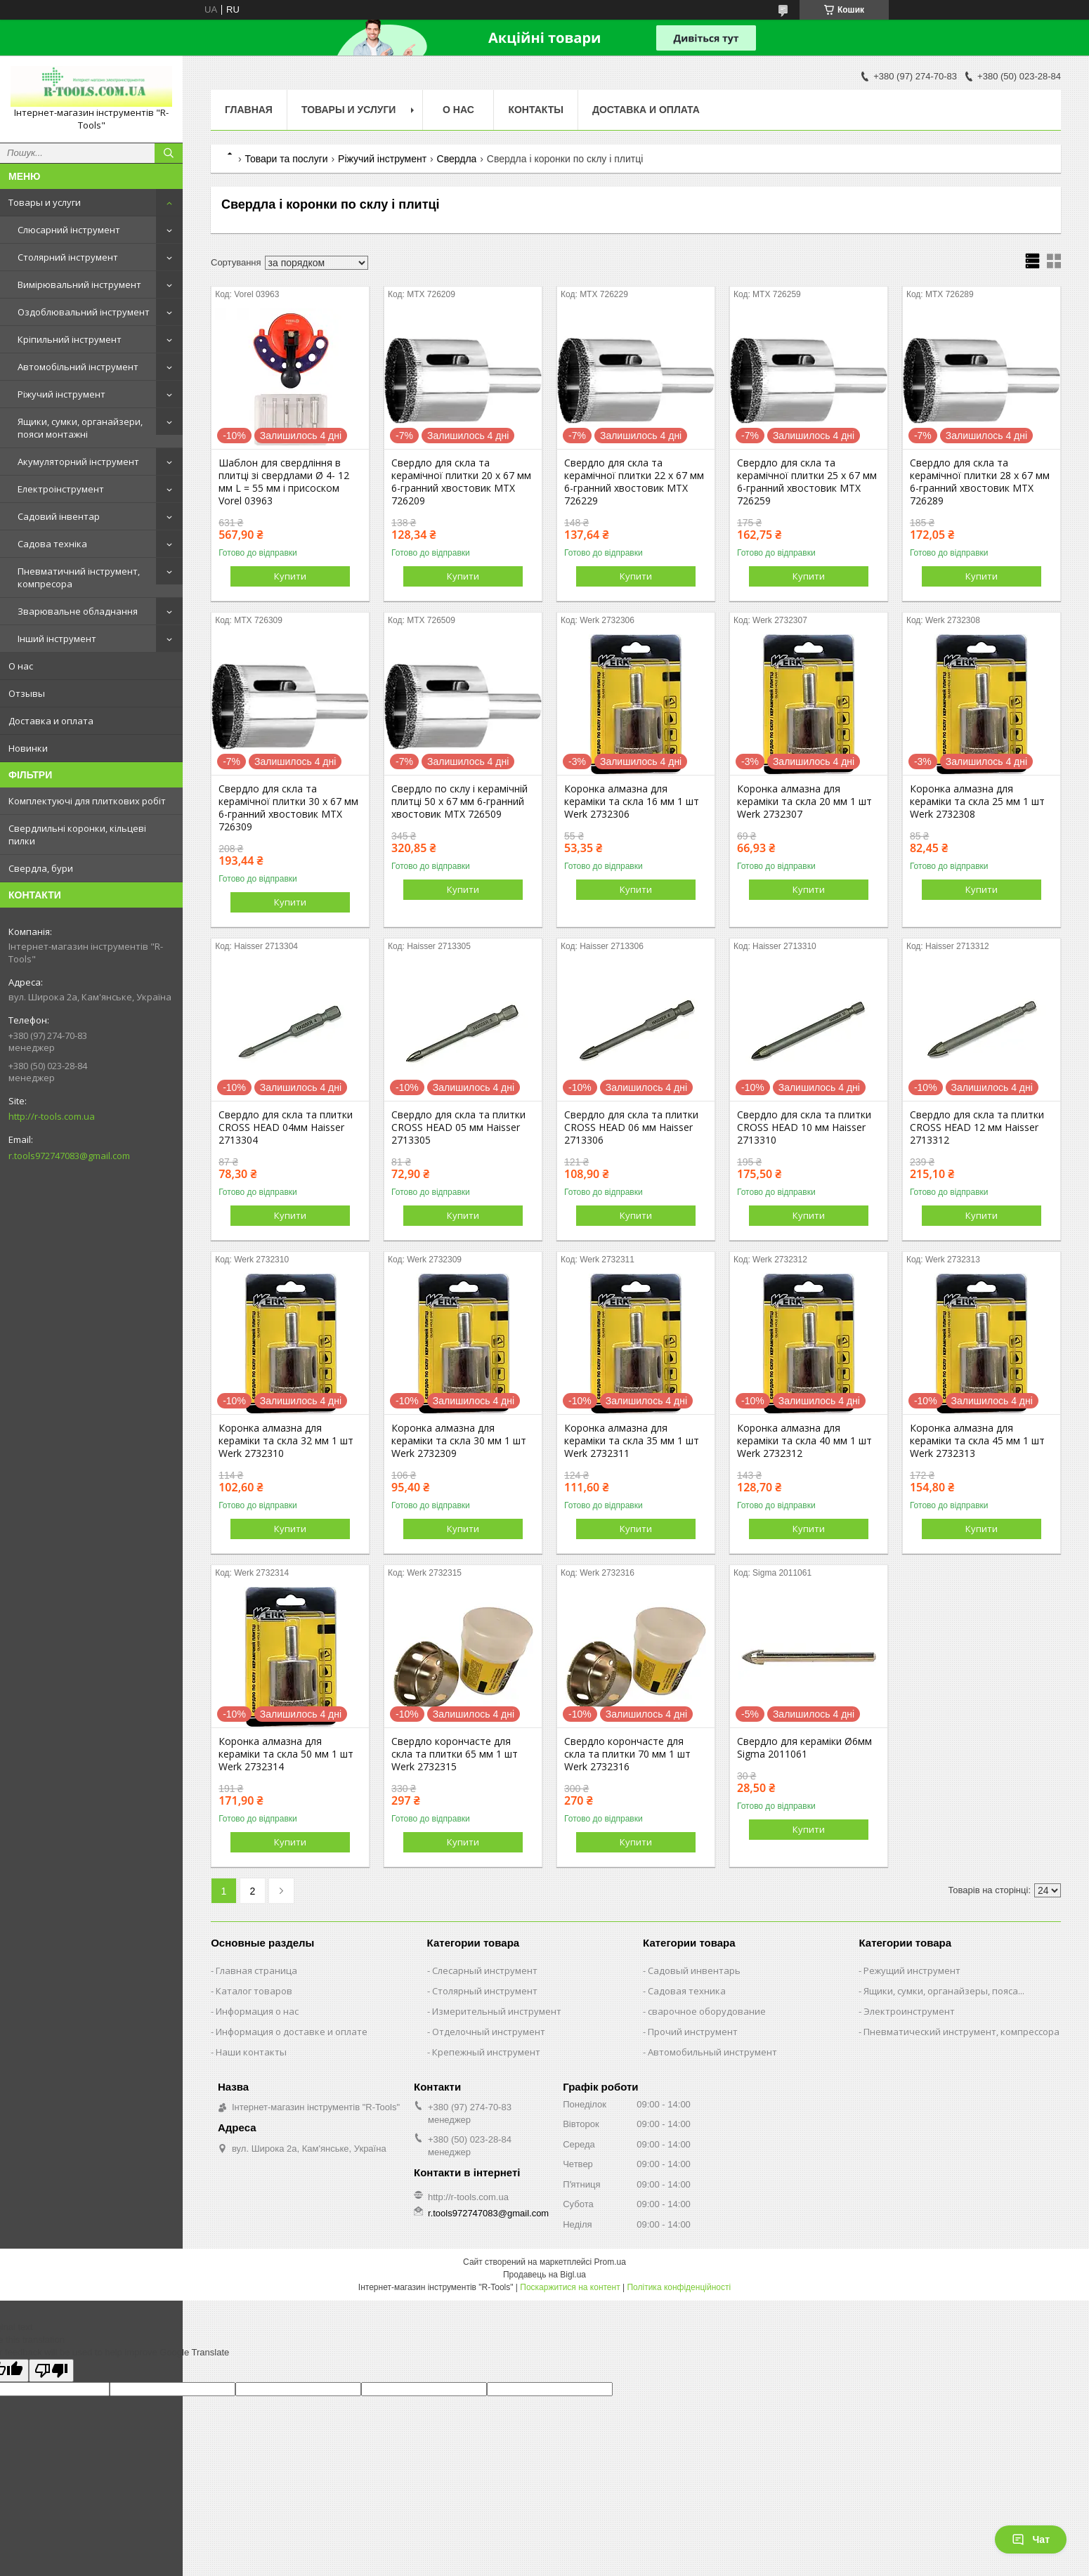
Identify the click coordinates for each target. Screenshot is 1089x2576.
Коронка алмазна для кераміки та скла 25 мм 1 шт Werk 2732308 (977, 801)
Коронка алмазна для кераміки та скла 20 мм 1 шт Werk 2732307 (804, 801)
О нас (20, 666)
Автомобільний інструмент (78, 366)
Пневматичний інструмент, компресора (79, 577)
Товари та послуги (285, 158)
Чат (1031, 2539)
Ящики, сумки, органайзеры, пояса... (943, 1991)
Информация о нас (257, 2011)
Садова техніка (52, 543)
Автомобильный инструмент (712, 2052)
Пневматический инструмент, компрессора (961, 2031)
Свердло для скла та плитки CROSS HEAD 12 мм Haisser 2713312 (977, 1127)
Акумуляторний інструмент (78, 461)
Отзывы (26, 693)
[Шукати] (169, 153)
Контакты (535, 109)
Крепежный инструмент (486, 2052)
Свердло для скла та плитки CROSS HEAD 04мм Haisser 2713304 (286, 1127)
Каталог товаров (254, 1991)
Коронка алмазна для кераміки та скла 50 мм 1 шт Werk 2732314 (286, 1754)
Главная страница (256, 1970)
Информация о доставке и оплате (291, 2031)
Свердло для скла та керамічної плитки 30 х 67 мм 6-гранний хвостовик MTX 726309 (288, 808)
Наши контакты (251, 2052)
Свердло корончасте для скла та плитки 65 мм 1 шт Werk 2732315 (454, 1754)
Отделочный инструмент (488, 2031)
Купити (290, 576)
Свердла (457, 158)
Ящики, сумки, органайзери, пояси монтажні (80, 427)
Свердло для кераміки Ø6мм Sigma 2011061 (804, 1747)
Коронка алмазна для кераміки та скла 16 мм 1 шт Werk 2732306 (631, 801)
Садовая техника (687, 1991)
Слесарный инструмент (484, 1970)
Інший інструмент (57, 638)
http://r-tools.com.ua (51, 1116)
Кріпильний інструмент (70, 339)
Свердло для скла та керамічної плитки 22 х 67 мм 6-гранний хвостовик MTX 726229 (634, 482)
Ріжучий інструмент (61, 394)
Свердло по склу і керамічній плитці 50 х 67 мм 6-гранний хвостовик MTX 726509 (459, 801)
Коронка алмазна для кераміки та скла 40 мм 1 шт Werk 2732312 (804, 1441)
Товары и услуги (44, 202)
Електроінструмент (61, 489)
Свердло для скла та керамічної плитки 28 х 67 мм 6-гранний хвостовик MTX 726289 (980, 482)
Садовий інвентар (59, 516)
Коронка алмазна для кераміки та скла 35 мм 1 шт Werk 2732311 (631, 1441)
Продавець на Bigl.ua (544, 2275)
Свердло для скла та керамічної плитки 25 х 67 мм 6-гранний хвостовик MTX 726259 (807, 482)
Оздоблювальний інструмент (84, 312)
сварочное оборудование (707, 2011)
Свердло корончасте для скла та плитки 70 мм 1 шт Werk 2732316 (627, 1754)
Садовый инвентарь (694, 1970)
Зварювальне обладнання (78, 611)
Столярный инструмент (484, 1991)
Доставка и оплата (50, 720)
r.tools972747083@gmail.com (69, 1155)
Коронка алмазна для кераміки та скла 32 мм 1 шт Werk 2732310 (286, 1441)
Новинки (28, 748)
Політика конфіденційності (679, 2287)
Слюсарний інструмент (69, 229)
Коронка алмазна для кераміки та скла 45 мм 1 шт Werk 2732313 (977, 1441)
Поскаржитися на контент (570, 2287)
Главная (249, 109)
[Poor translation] (51, 2370)
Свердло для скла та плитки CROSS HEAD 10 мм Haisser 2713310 (804, 1127)
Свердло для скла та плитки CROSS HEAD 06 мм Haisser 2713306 (631, 1127)
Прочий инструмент (693, 2031)
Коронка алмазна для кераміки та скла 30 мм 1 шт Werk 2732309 (458, 1441)
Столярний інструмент (68, 257)
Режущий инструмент (911, 1970)
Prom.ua (610, 2262)
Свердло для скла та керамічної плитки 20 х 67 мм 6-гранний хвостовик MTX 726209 (461, 482)
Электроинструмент (909, 2011)
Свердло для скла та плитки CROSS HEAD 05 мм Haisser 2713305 (458, 1127)
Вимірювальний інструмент (79, 284)
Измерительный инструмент (496, 2011)
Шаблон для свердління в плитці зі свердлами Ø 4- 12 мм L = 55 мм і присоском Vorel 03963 (284, 482)
